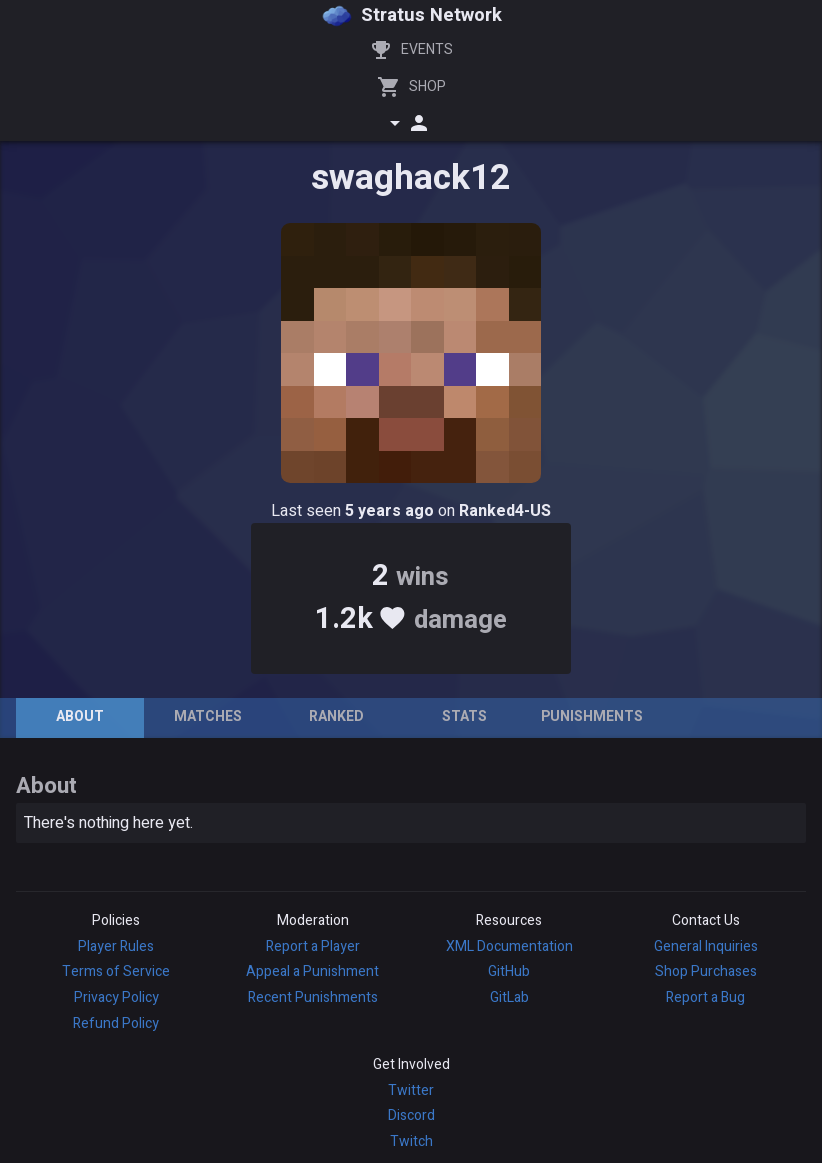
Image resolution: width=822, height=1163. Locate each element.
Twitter (411, 1090)
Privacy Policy (116, 997)
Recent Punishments (313, 997)
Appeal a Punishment (312, 971)
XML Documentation (509, 946)
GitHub (509, 971)
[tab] (80, 718)
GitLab (509, 997)
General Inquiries (706, 946)
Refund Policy (116, 1023)
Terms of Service (116, 971)
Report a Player (313, 946)
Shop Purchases (706, 971)
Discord (411, 1115)
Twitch (411, 1141)
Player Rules (116, 946)
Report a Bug (705, 997)
